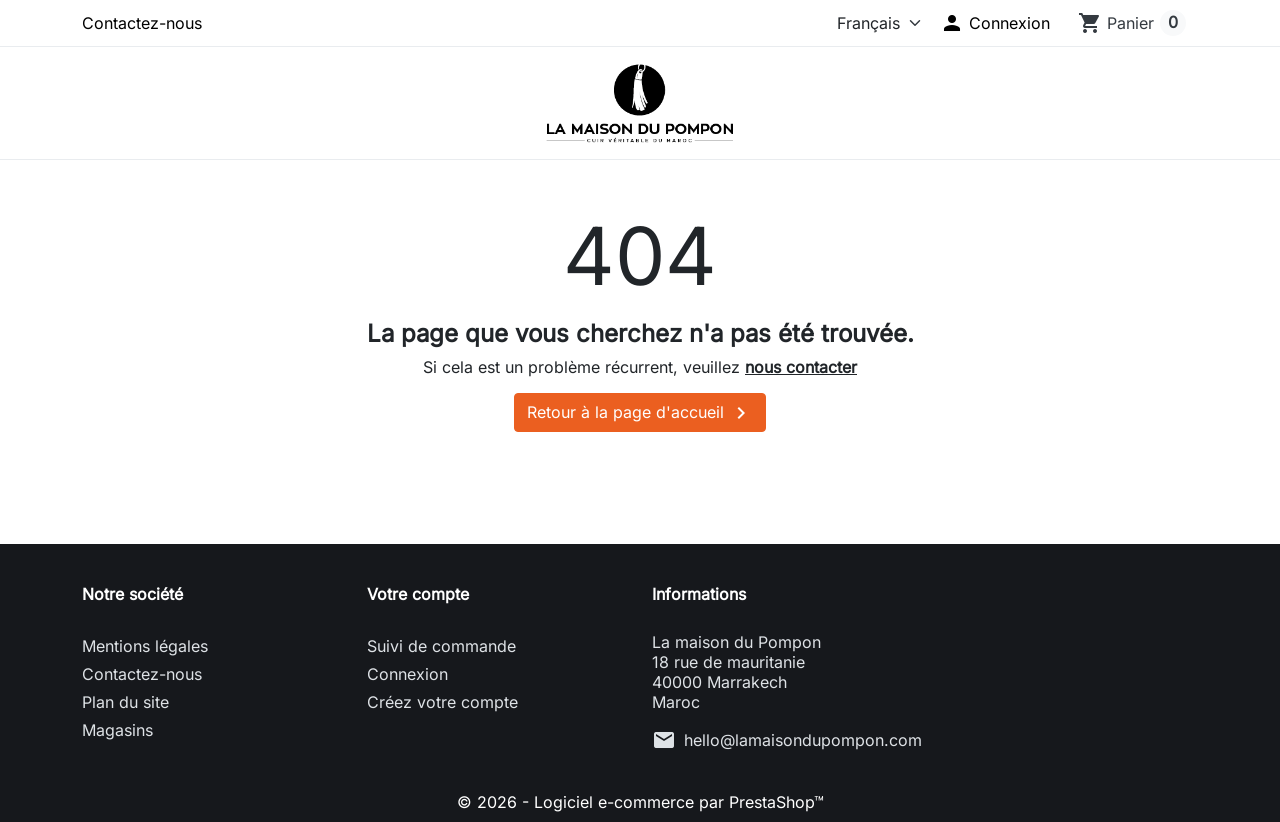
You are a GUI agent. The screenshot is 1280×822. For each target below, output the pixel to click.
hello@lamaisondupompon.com (803, 740)
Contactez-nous (142, 23)
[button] (995, 23)
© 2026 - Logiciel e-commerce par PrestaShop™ (640, 802)
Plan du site (125, 702)
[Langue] (865, 23)
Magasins (117, 730)
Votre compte (418, 594)
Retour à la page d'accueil (640, 413)
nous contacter (801, 367)
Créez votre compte (442, 702)
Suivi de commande (441, 646)
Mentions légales (145, 646)
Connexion (407, 674)
